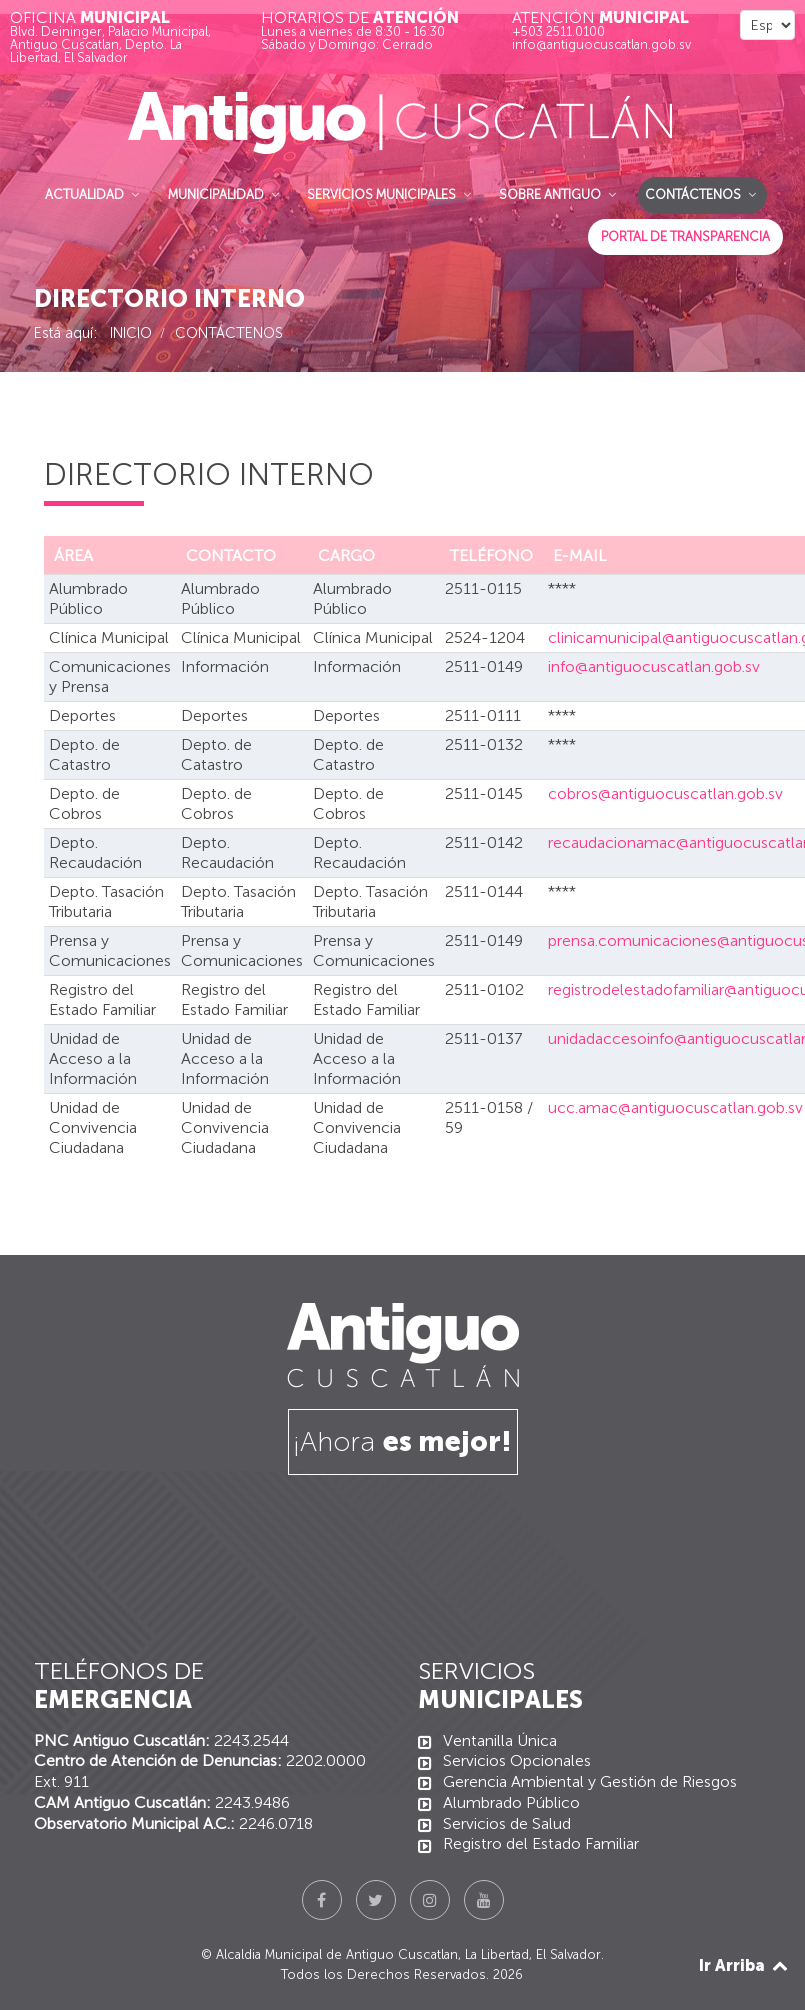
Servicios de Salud (507, 1823)
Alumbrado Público (511, 1802)
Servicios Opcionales (517, 1760)
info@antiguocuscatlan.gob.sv (654, 666)
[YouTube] (484, 1900)
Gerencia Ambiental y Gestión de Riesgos (590, 1781)
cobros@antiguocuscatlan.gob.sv (665, 793)
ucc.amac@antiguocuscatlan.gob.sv (675, 1107)
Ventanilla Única (500, 1740)
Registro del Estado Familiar (541, 1843)
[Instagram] (430, 1900)
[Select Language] (767, 25)
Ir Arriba (744, 1965)
